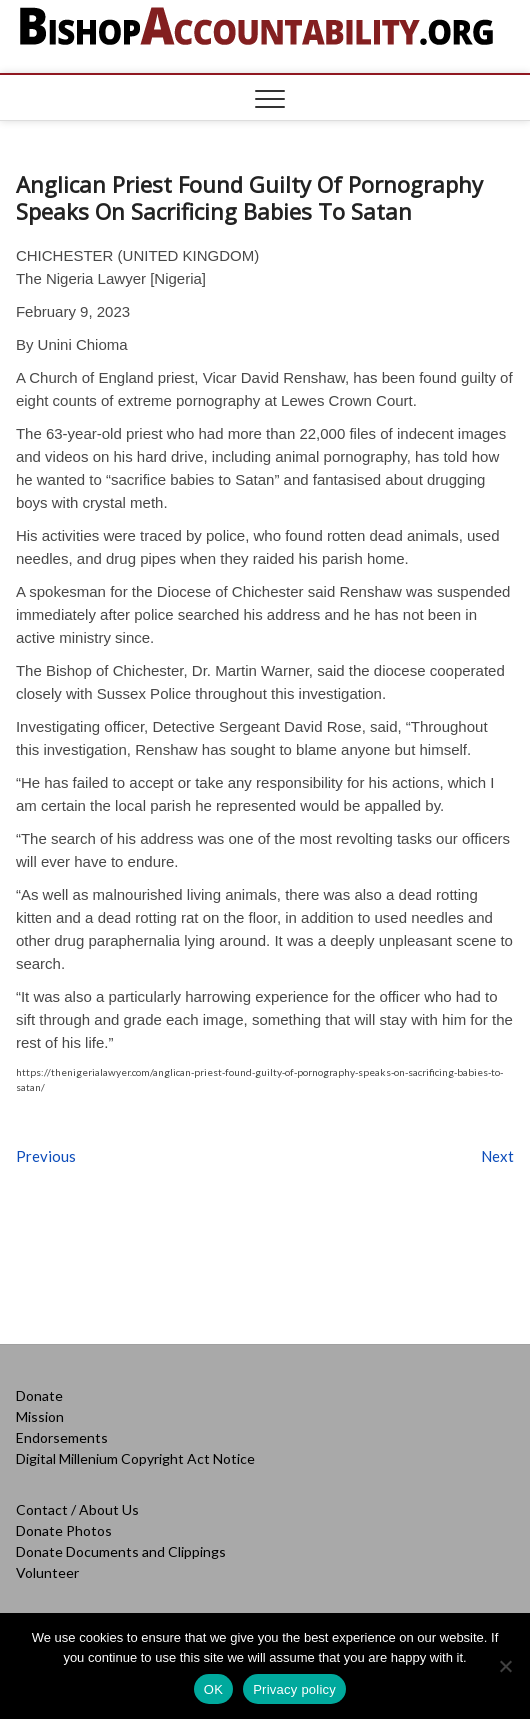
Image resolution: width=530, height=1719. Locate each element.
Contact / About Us (77, 1509)
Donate (39, 1395)
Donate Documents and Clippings (121, 1551)
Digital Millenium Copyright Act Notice (135, 1458)
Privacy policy (294, 1689)
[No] (505, 1666)
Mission (40, 1416)
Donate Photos (64, 1530)
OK (213, 1689)
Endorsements (62, 1437)
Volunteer (47, 1572)
